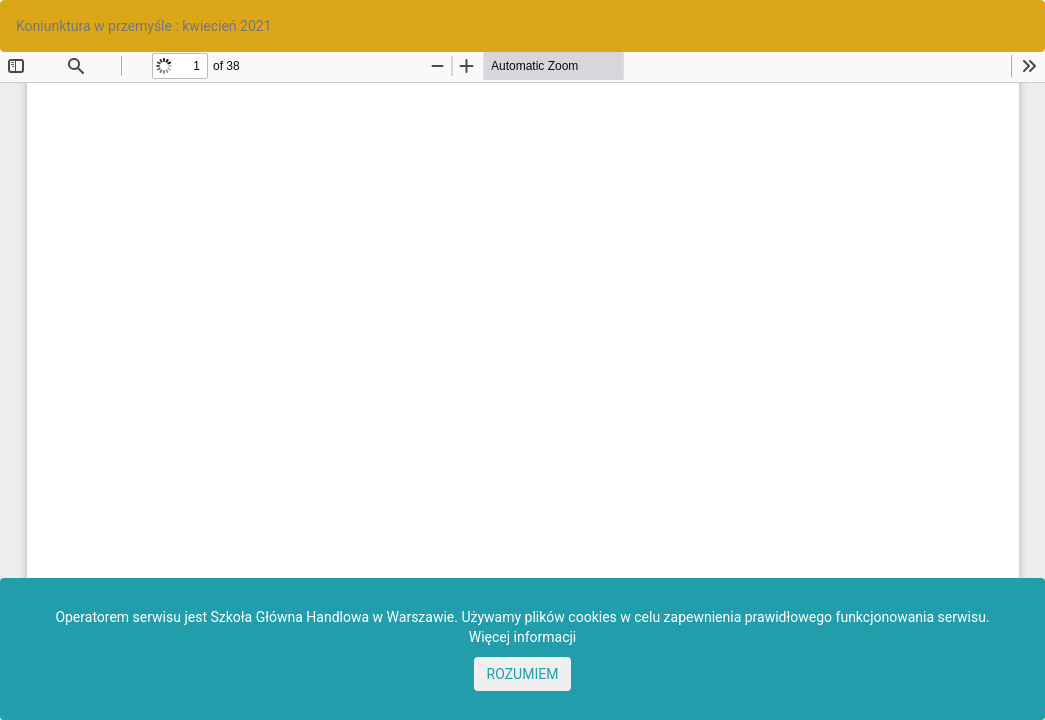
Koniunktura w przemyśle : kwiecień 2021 (144, 26)
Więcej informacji (523, 637)
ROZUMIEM (523, 674)
